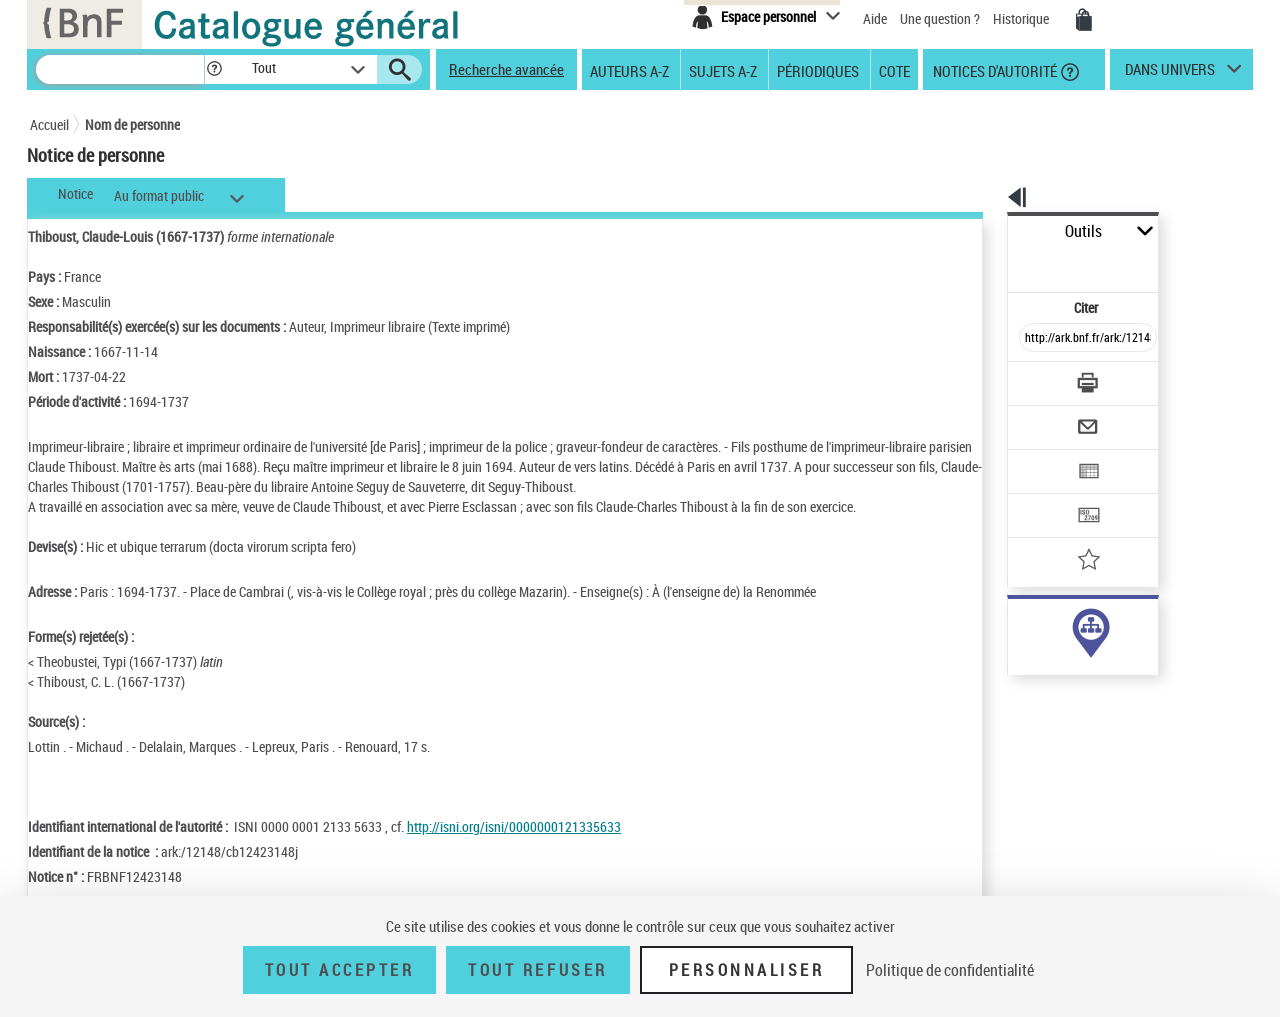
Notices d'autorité (993, 70)
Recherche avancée (506, 69)
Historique (1022, 18)
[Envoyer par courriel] (1031, 378)
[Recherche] (120, 69)
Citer (1000, 263)
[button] (214, 69)
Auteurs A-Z (629, 70)
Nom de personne (132, 124)
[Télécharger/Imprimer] (1035, 339)
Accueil (49, 124)
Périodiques (818, 70)
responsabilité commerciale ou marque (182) (1108, 648)
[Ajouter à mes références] (1044, 495)
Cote (894, 70)
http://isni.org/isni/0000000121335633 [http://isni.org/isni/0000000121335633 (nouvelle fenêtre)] (514, 826)
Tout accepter (340, 970)
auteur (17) (1018, 628)
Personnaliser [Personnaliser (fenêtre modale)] (747, 970)
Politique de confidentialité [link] (950, 970)
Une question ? (940, 18)
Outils (985, 231)
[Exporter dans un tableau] (1046, 417)
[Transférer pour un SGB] (1040, 456)
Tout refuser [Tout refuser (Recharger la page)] (537, 970)
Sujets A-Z (723, 70)
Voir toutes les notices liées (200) (1067, 709)
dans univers (1170, 74)
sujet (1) (1010, 668)
